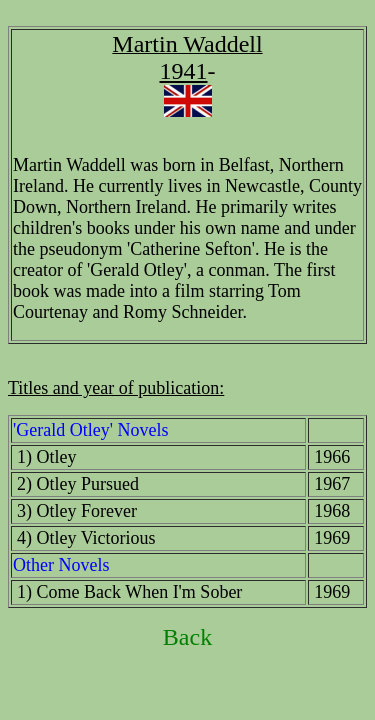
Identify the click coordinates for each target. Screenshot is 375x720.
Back (187, 637)
